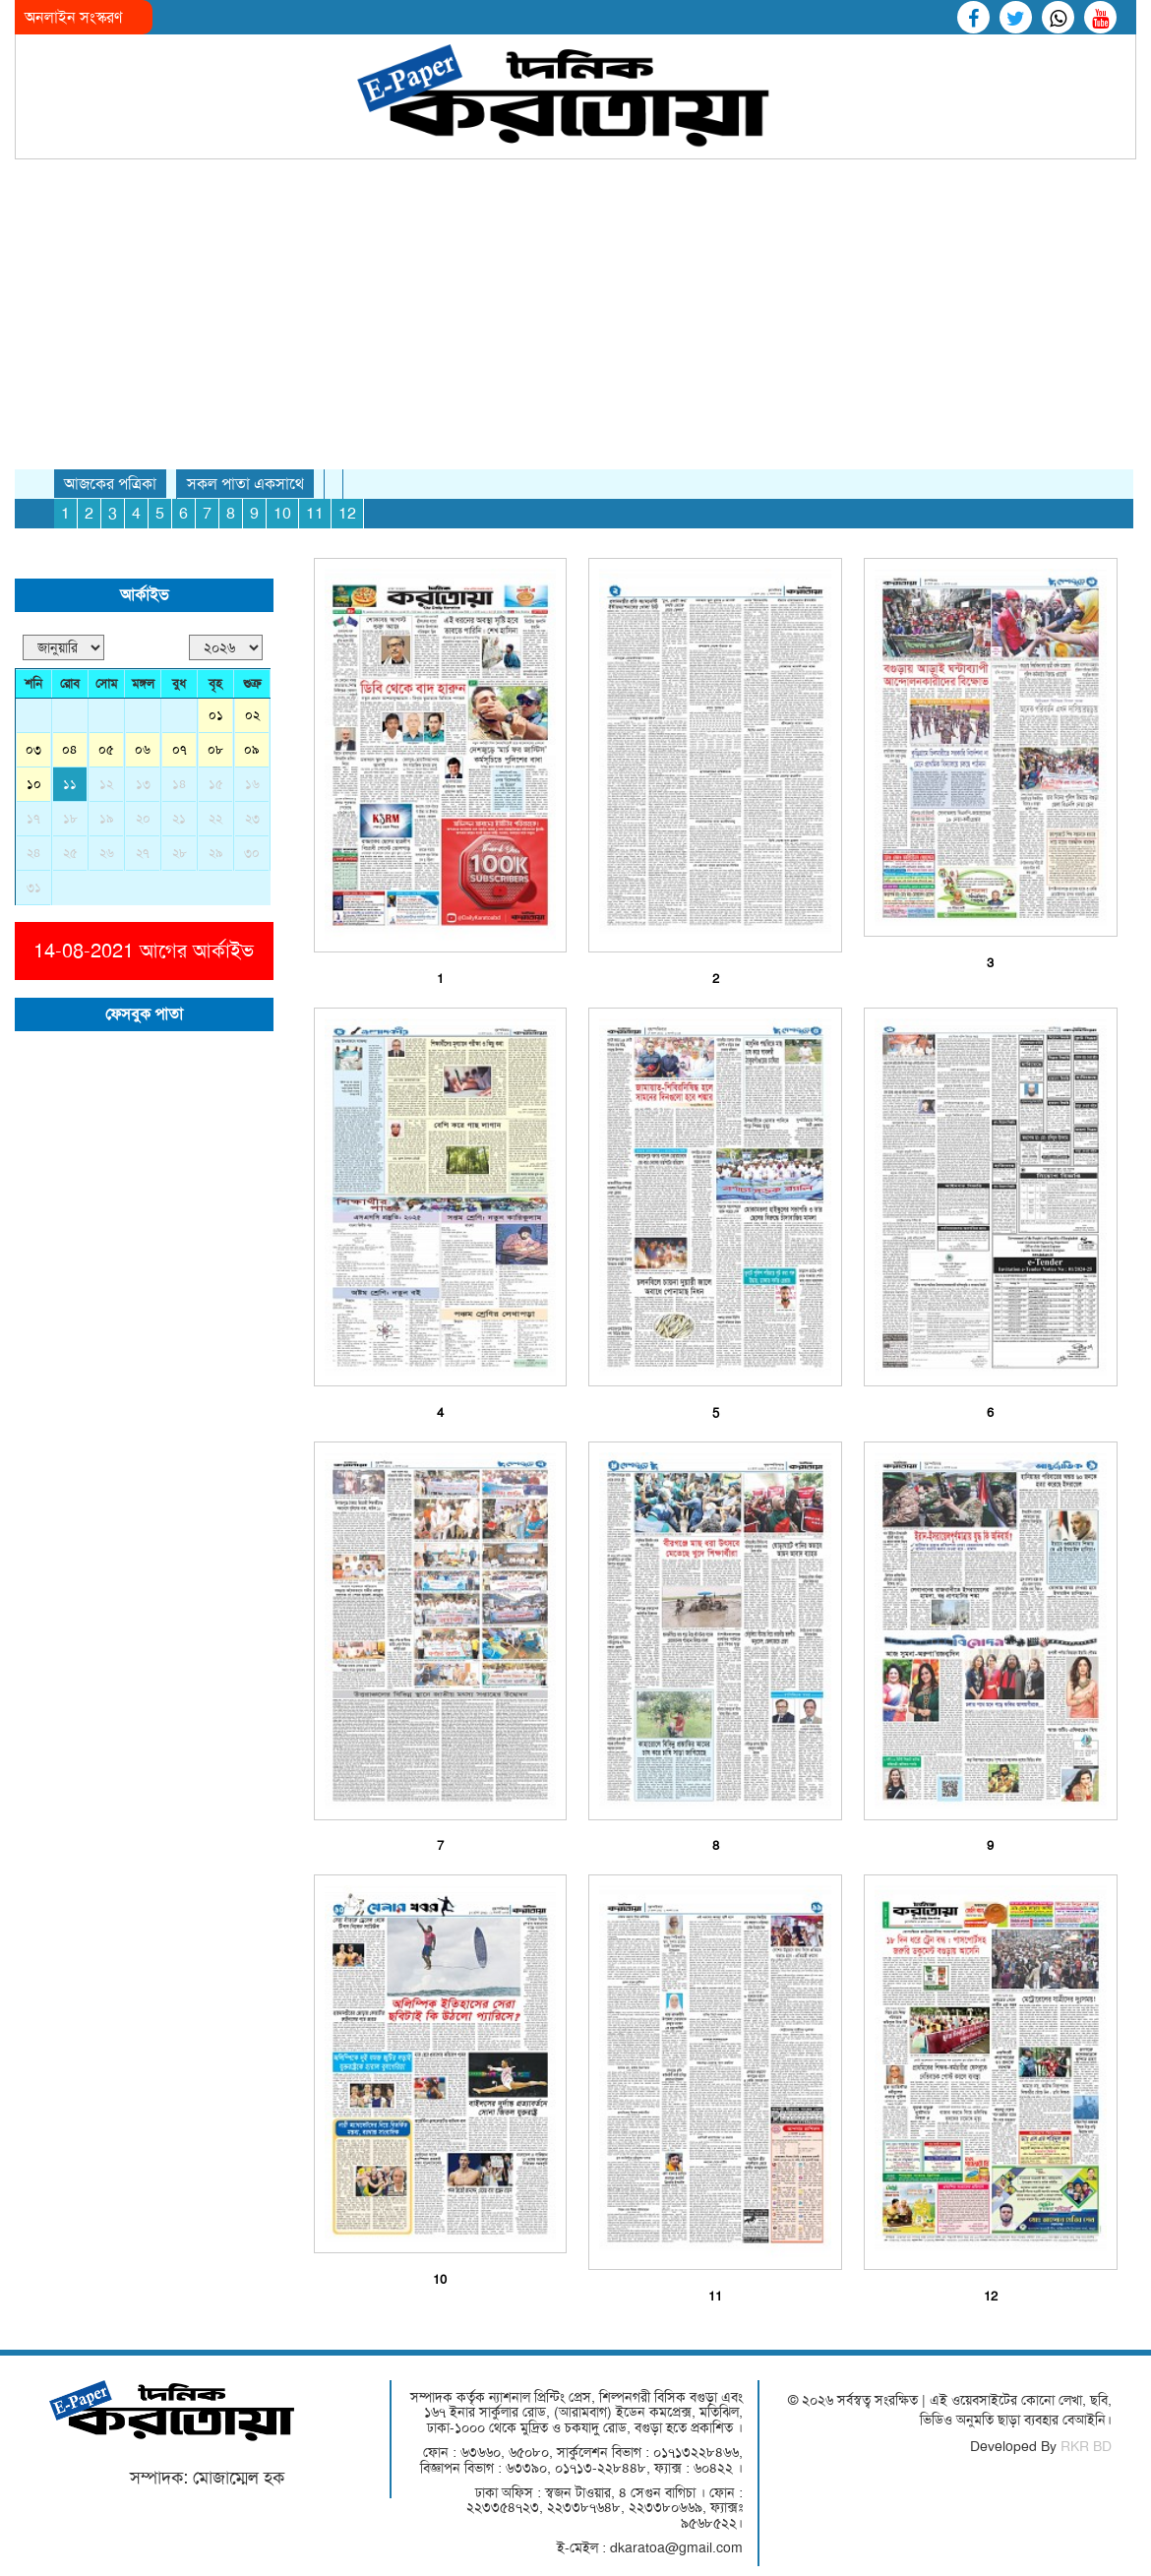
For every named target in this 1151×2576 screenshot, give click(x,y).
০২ (252, 714)
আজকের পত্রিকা (110, 483)
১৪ (179, 783)
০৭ (179, 749)
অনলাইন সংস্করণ (73, 17)
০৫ (106, 749)
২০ (143, 818)
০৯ (252, 749)
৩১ (34, 887)
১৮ (70, 818)
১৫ (216, 783)
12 (347, 513)
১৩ (143, 783)
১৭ (33, 818)
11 (315, 513)
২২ (215, 818)
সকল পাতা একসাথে (245, 483)
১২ (106, 783)
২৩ (252, 818)
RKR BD (1086, 2446)
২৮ (179, 852)
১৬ (252, 783)
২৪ (34, 852)
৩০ (252, 852)
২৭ (143, 852)
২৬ (106, 852)
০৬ (143, 749)
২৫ (70, 852)
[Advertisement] (575, 307)
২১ (179, 818)
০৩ (33, 749)
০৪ (70, 749)
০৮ (215, 749)
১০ (34, 783)
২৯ (216, 852)
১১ (70, 783)
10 (282, 513)
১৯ (106, 818)
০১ (216, 714)
